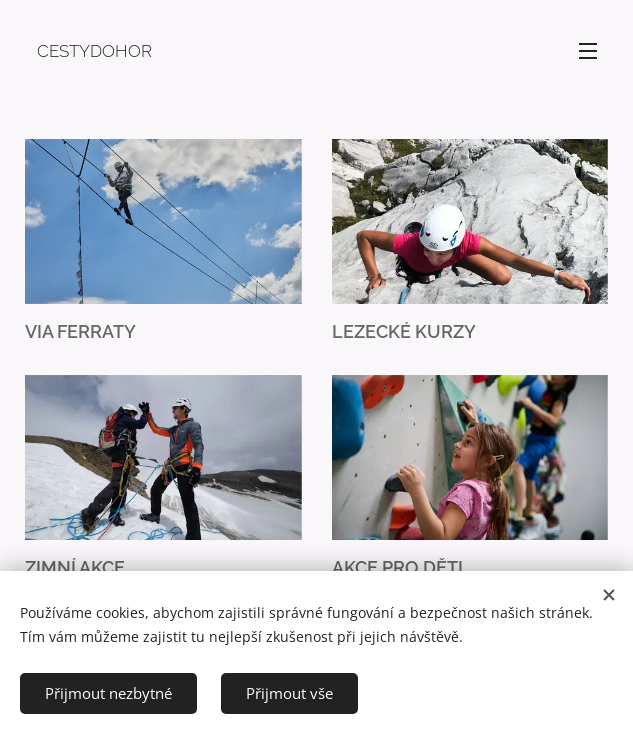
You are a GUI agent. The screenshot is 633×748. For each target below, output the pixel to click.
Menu (588, 51)
